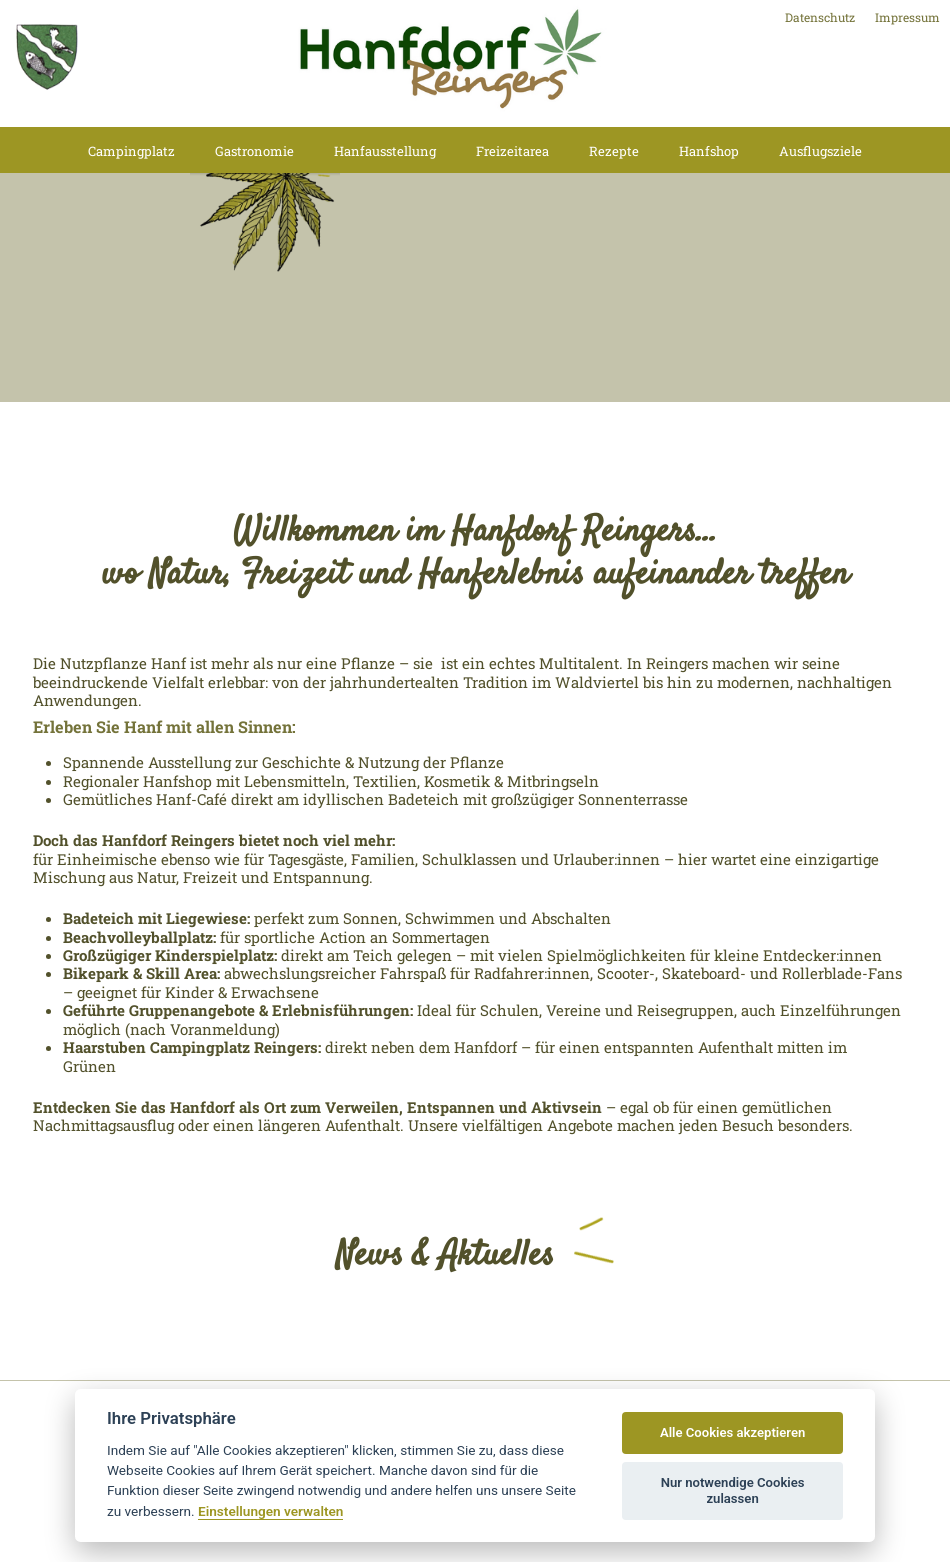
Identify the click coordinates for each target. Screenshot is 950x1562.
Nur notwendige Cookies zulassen (733, 1490)
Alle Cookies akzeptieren (732, 1432)
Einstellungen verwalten (270, 1511)
